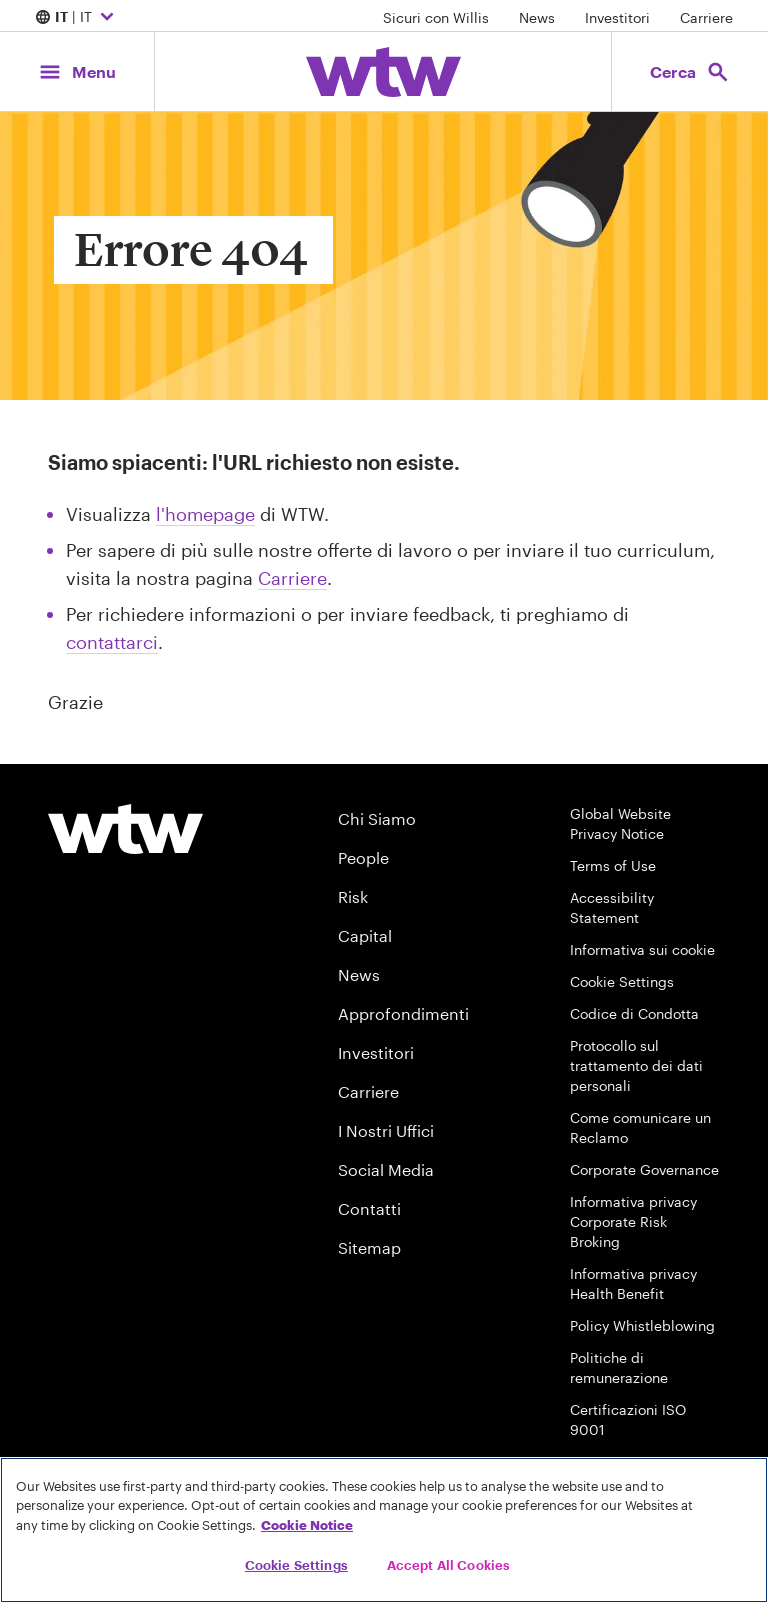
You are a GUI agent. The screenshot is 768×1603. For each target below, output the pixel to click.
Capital (365, 935)
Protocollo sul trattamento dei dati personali (636, 1065)
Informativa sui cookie (642, 949)
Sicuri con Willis (436, 17)
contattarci (112, 642)
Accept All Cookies (448, 1565)
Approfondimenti (403, 1013)
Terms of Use (613, 865)
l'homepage (205, 514)
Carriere (706, 17)
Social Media (386, 1169)
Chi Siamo (377, 818)
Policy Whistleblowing (642, 1325)
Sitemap (369, 1247)
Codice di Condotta (634, 1013)
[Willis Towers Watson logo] (125, 829)
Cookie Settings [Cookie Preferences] (622, 981)
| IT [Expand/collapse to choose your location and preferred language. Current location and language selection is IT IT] (77, 18)
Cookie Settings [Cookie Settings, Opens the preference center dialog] (296, 1565)
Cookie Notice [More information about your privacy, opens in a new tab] (307, 1525)
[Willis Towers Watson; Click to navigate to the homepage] (383, 72)
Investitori (617, 17)
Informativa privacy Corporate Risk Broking (633, 1221)
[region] (384, 1530)
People (363, 857)
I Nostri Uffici (386, 1130)
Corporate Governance (644, 1169)
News (537, 17)
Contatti (369, 1208)
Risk (353, 896)
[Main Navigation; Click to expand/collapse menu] (77, 71)
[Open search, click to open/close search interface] (690, 71)
